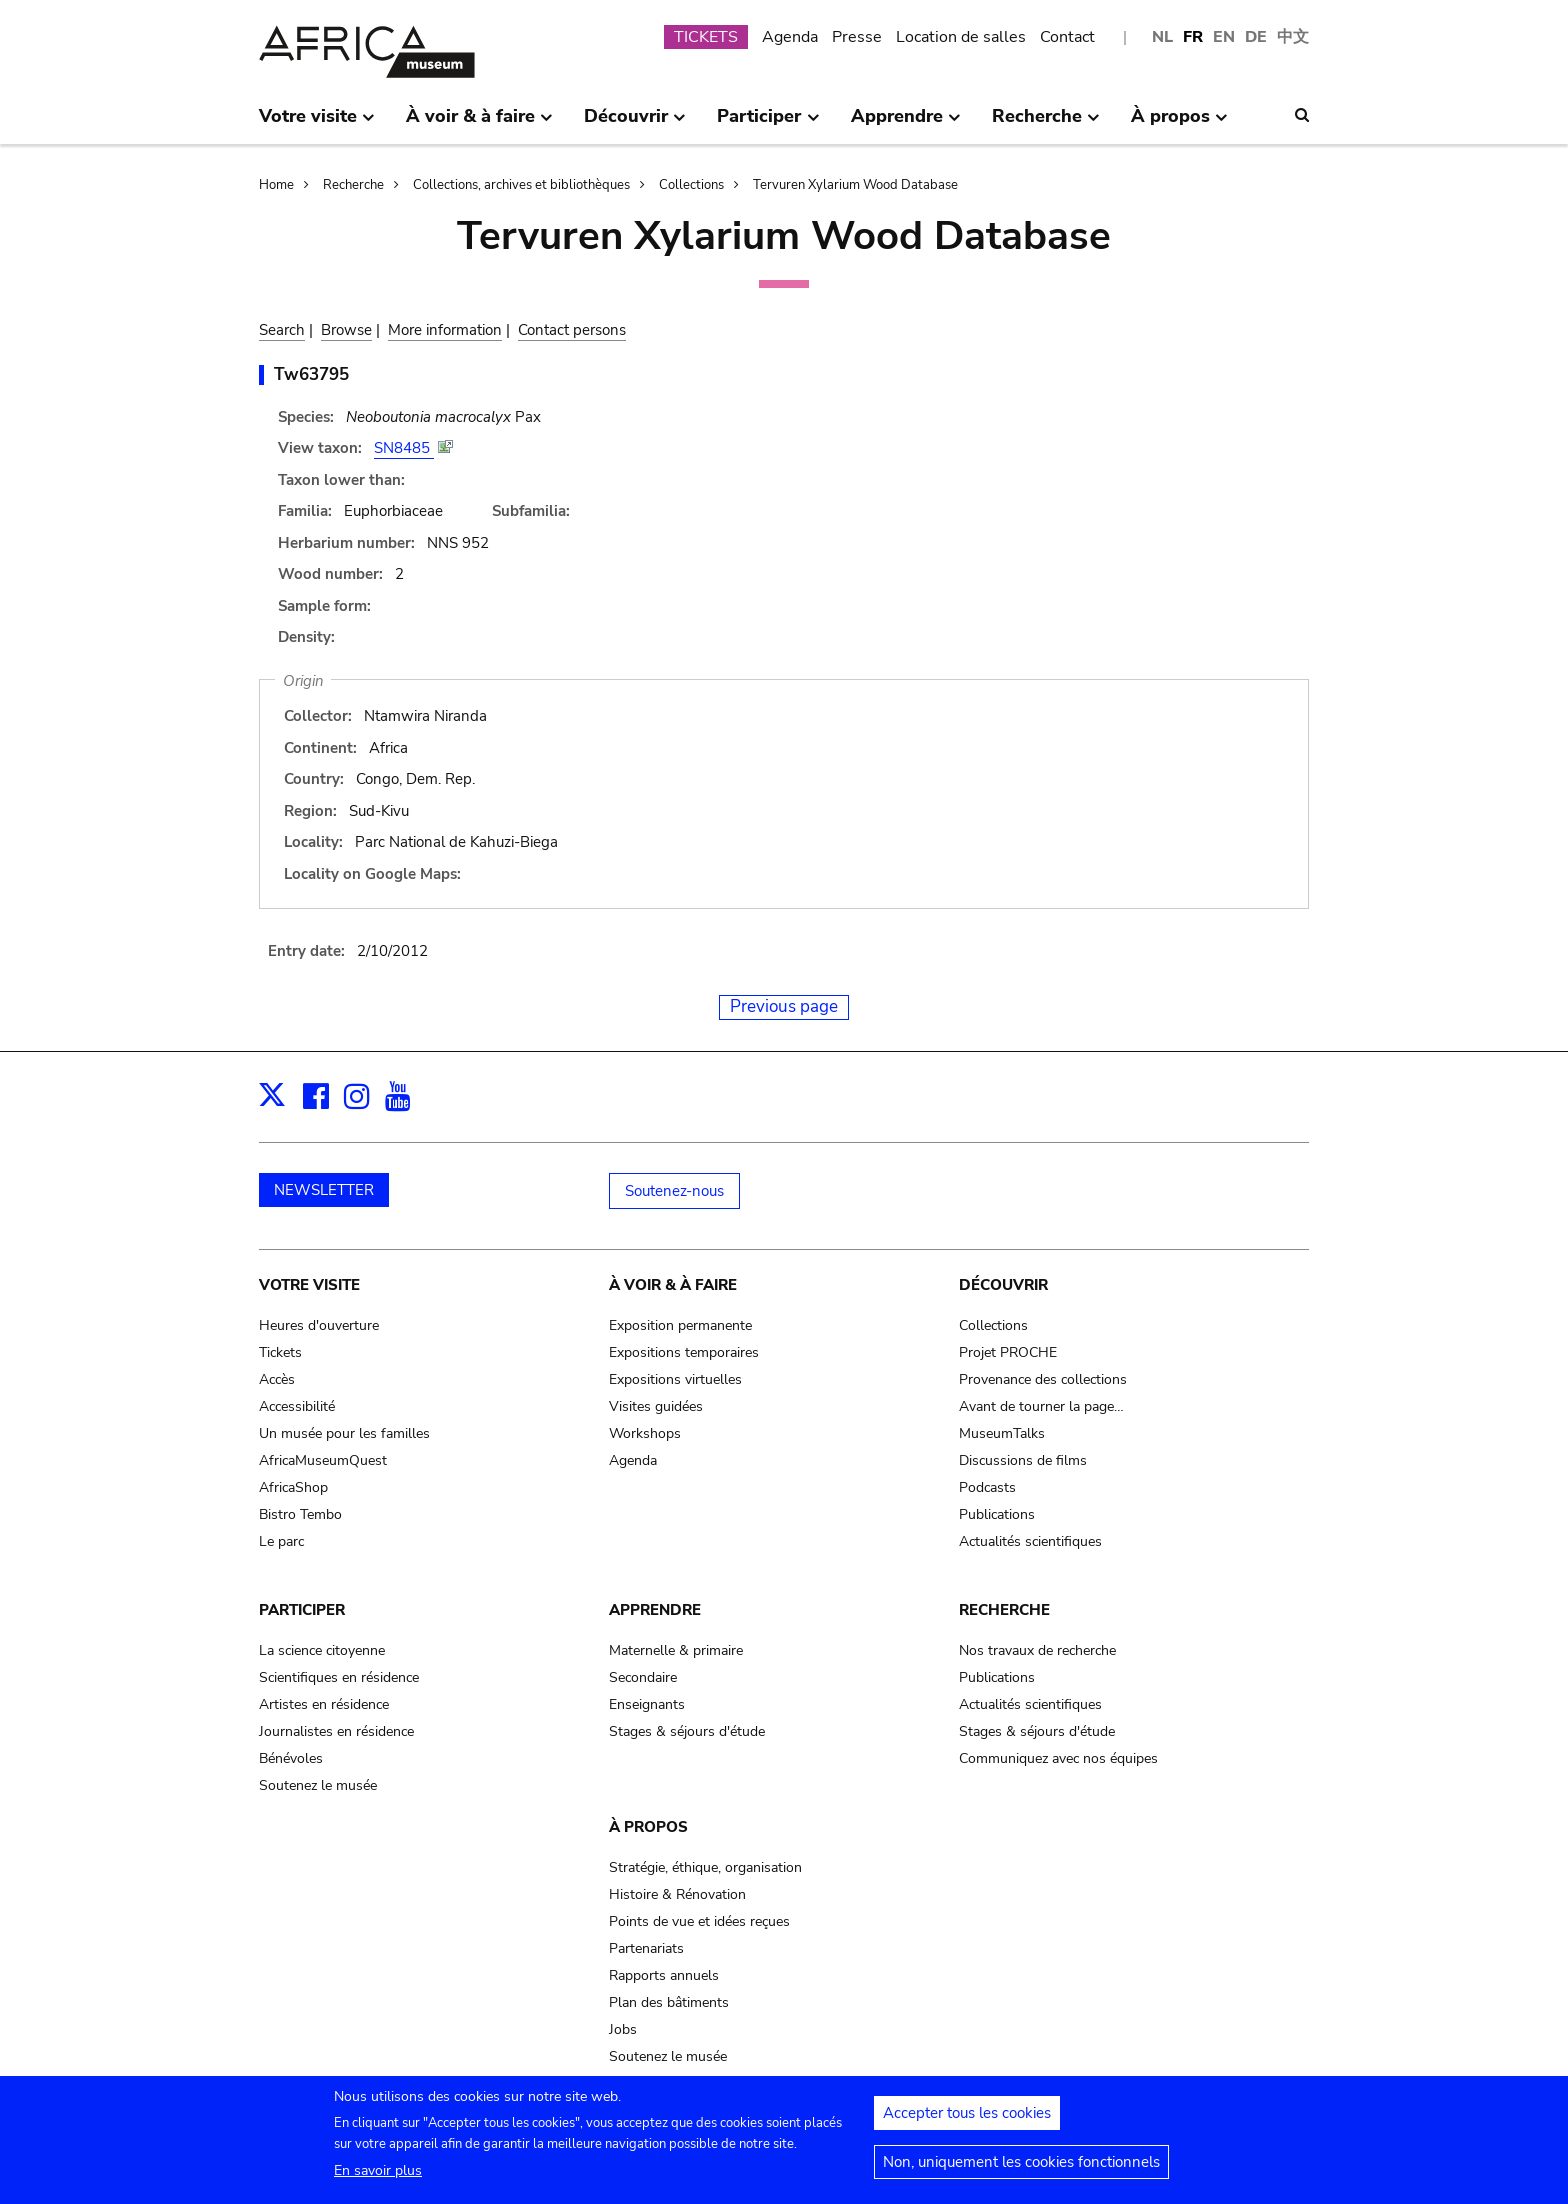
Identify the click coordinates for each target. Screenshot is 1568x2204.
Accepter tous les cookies (967, 2119)
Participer (302, 1610)
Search (282, 330)
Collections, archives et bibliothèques (521, 185)
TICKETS (706, 37)
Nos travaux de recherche (1037, 1650)
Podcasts (987, 1487)
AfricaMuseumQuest (323, 1460)
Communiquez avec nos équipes (1058, 1758)
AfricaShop (293, 1487)
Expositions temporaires (684, 1352)
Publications (997, 1514)
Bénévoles (291, 1758)
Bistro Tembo (300, 1514)
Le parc (281, 1541)
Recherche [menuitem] (1046, 124)
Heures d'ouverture (319, 1325)
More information (445, 330)
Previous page (784, 1006)
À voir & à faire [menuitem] (479, 124)
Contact (1067, 37)
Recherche (353, 185)
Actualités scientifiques (1030, 1541)
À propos (648, 1827)
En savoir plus (378, 2176)
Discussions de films (1023, 1460)
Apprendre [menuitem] (906, 124)
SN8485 (404, 448)
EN (1224, 37)
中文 (1293, 37)
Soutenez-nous (674, 1191)
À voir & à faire (673, 1285)
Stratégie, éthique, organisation (705, 1867)
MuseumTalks (1002, 1433)
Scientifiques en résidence (339, 1677)
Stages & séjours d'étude (687, 1731)
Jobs (623, 2029)
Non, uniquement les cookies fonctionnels (1021, 2168)
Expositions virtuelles (675, 1379)
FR (1193, 37)
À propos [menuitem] (1179, 124)
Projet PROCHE (1008, 1352)
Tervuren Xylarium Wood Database (855, 185)
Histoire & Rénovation (677, 1894)
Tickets (280, 1352)
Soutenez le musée (318, 1785)
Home (276, 185)
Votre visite (309, 1285)
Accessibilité (297, 1406)
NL (1162, 37)
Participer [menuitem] (768, 124)
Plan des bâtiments (669, 2002)
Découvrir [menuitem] (635, 124)
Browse (346, 330)
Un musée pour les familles (344, 1433)
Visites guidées (656, 1406)
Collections (691, 185)
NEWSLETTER (324, 1190)
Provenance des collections (1043, 1379)
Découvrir (1003, 1285)
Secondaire (643, 1677)
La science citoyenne (322, 1650)
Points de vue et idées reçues (699, 1921)
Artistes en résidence (324, 1704)
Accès (277, 1379)
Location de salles (961, 37)
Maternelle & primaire (676, 1650)
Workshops (645, 1433)
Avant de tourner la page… (1041, 1406)
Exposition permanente (680, 1325)
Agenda (790, 37)
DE (1256, 37)
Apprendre (655, 1610)
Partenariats (646, 1948)
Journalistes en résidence (336, 1731)
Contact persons (572, 330)
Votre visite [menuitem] (317, 124)
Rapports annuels (664, 1975)
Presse (857, 37)
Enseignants (647, 1704)
